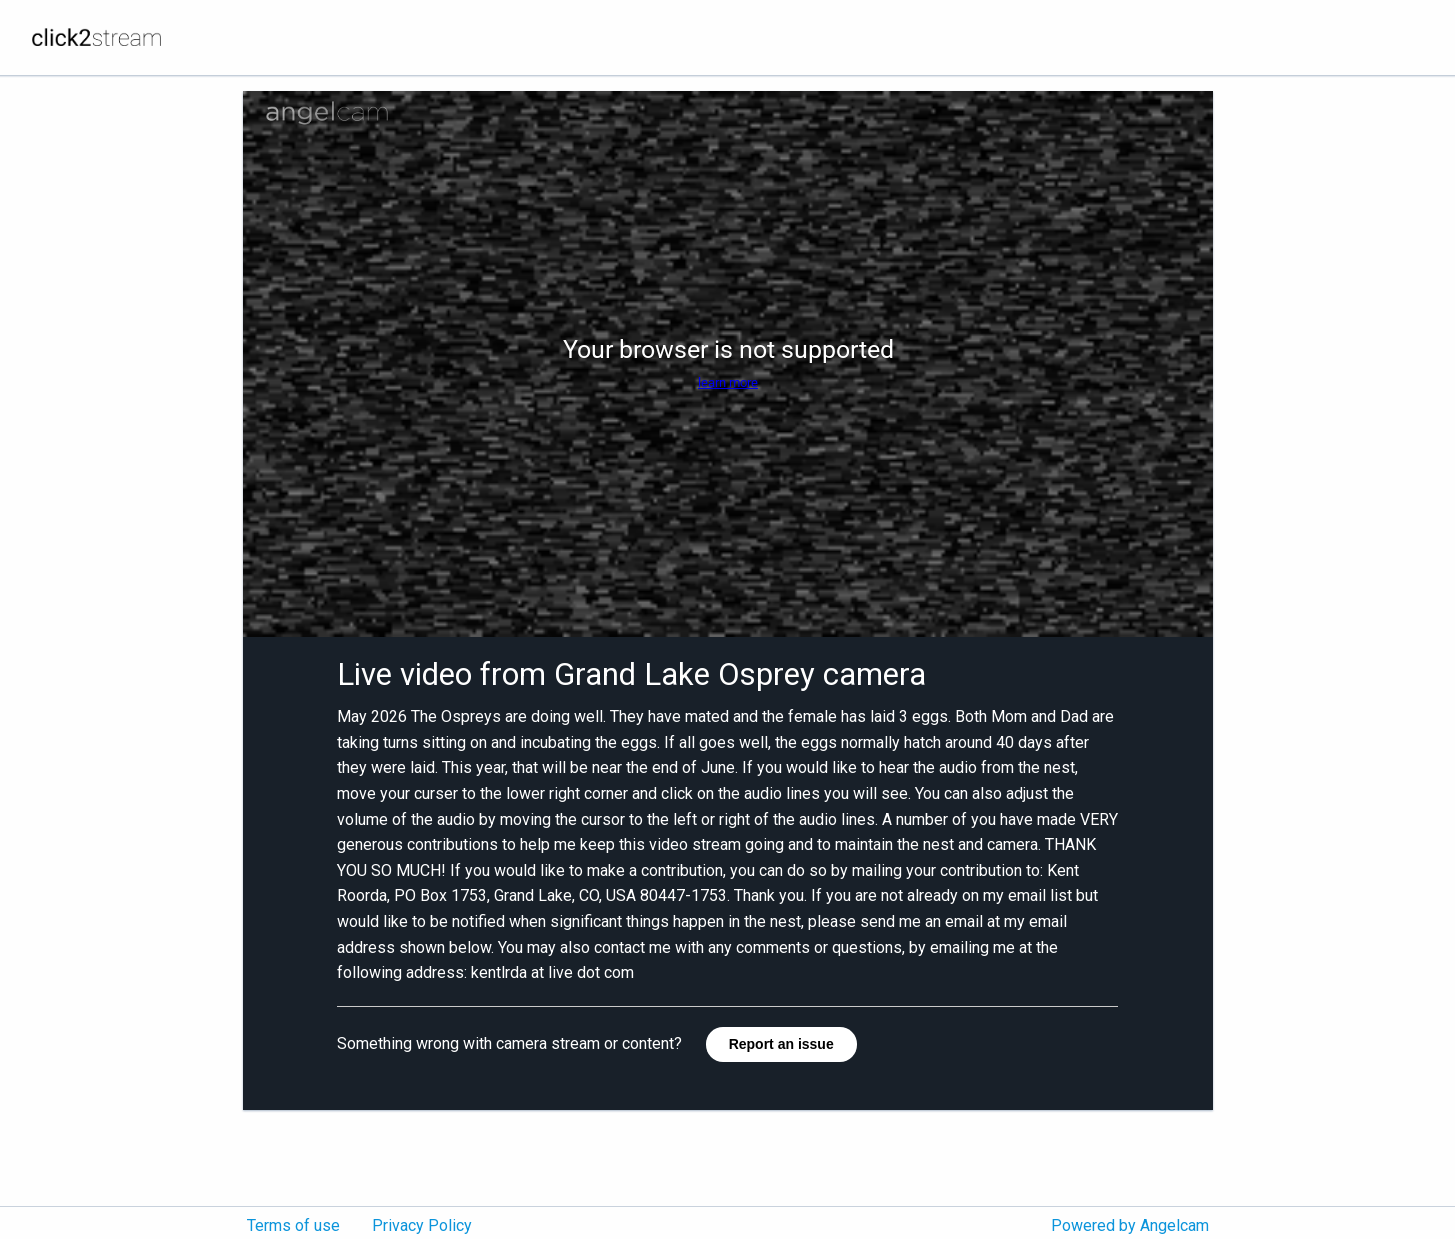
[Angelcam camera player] (728, 364)
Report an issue (781, 1044)
